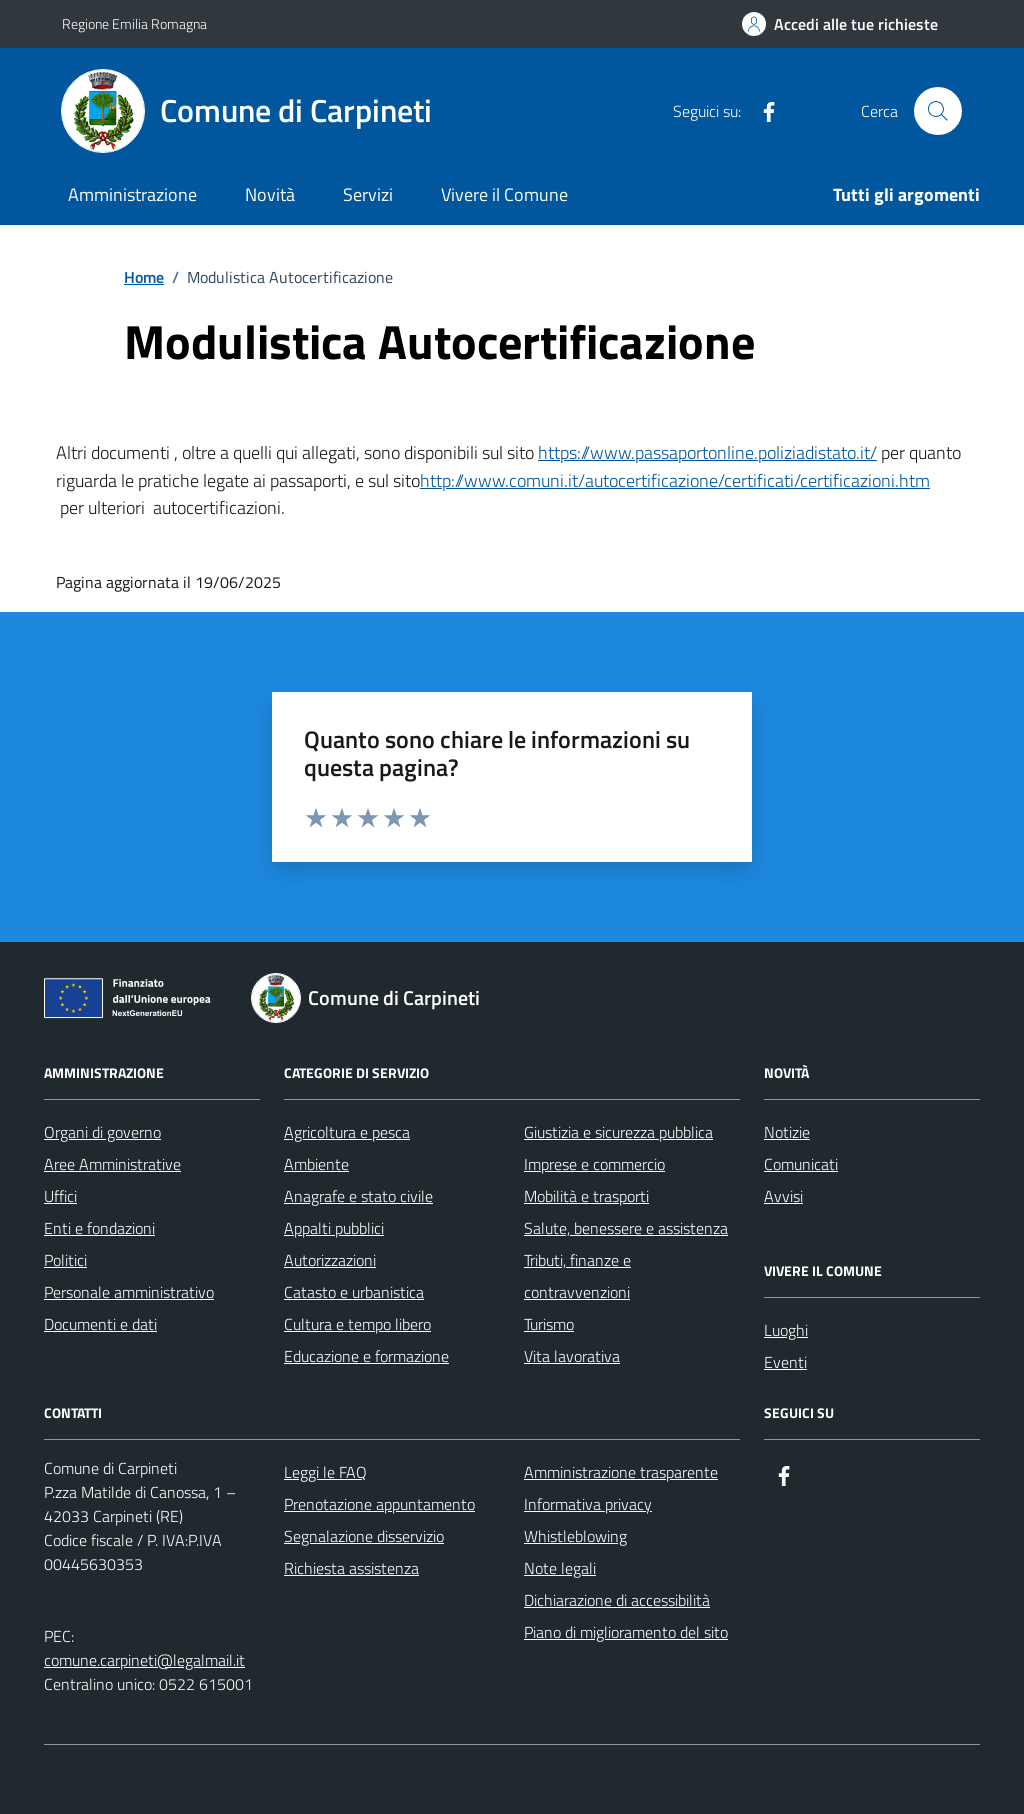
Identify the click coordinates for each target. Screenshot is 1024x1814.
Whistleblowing (575, 1536)
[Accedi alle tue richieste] (840, 24)
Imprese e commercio (594, 1164)
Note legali (560, 1568)
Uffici (60, 1196)
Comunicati (801, 1164)
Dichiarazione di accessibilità (617, 1600)
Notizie (787, 1132)
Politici (65, 1260)
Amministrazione (132, 194)
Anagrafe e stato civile (358, 1196)
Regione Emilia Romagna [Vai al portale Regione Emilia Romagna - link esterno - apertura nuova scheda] (134, 23)
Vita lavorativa (572, 1356)
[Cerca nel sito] (938, 111)
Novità (270, 194)
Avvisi (783, 1196)
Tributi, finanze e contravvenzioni (577, 1276)
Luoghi (786, 1330)
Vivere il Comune (504, 194)
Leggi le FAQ (325, 1472)
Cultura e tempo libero (357, 1324)
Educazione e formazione (366, 1356)
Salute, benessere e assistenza (626, 1228)
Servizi (368, 194)
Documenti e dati (100, 1324)
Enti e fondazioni (99, 1228)
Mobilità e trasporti (586, 1196)
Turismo (549, 1324)
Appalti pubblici (334, 1228)
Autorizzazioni (330, 1260)
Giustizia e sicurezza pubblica (618, 1132)
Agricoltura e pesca (347, 1132)
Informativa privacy (588, 1504)
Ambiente (316, 1164)
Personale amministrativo (129, 1292)
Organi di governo (102, 1132)
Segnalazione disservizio (364, 1536)
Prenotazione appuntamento (379, 1504)
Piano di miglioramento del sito (626, 1632)
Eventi (785, 1362)
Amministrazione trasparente (621, 1472)
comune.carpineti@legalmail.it (144, 1660)
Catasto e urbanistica (354, 1292)
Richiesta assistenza (351, 1568)
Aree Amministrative (112, 1164)
